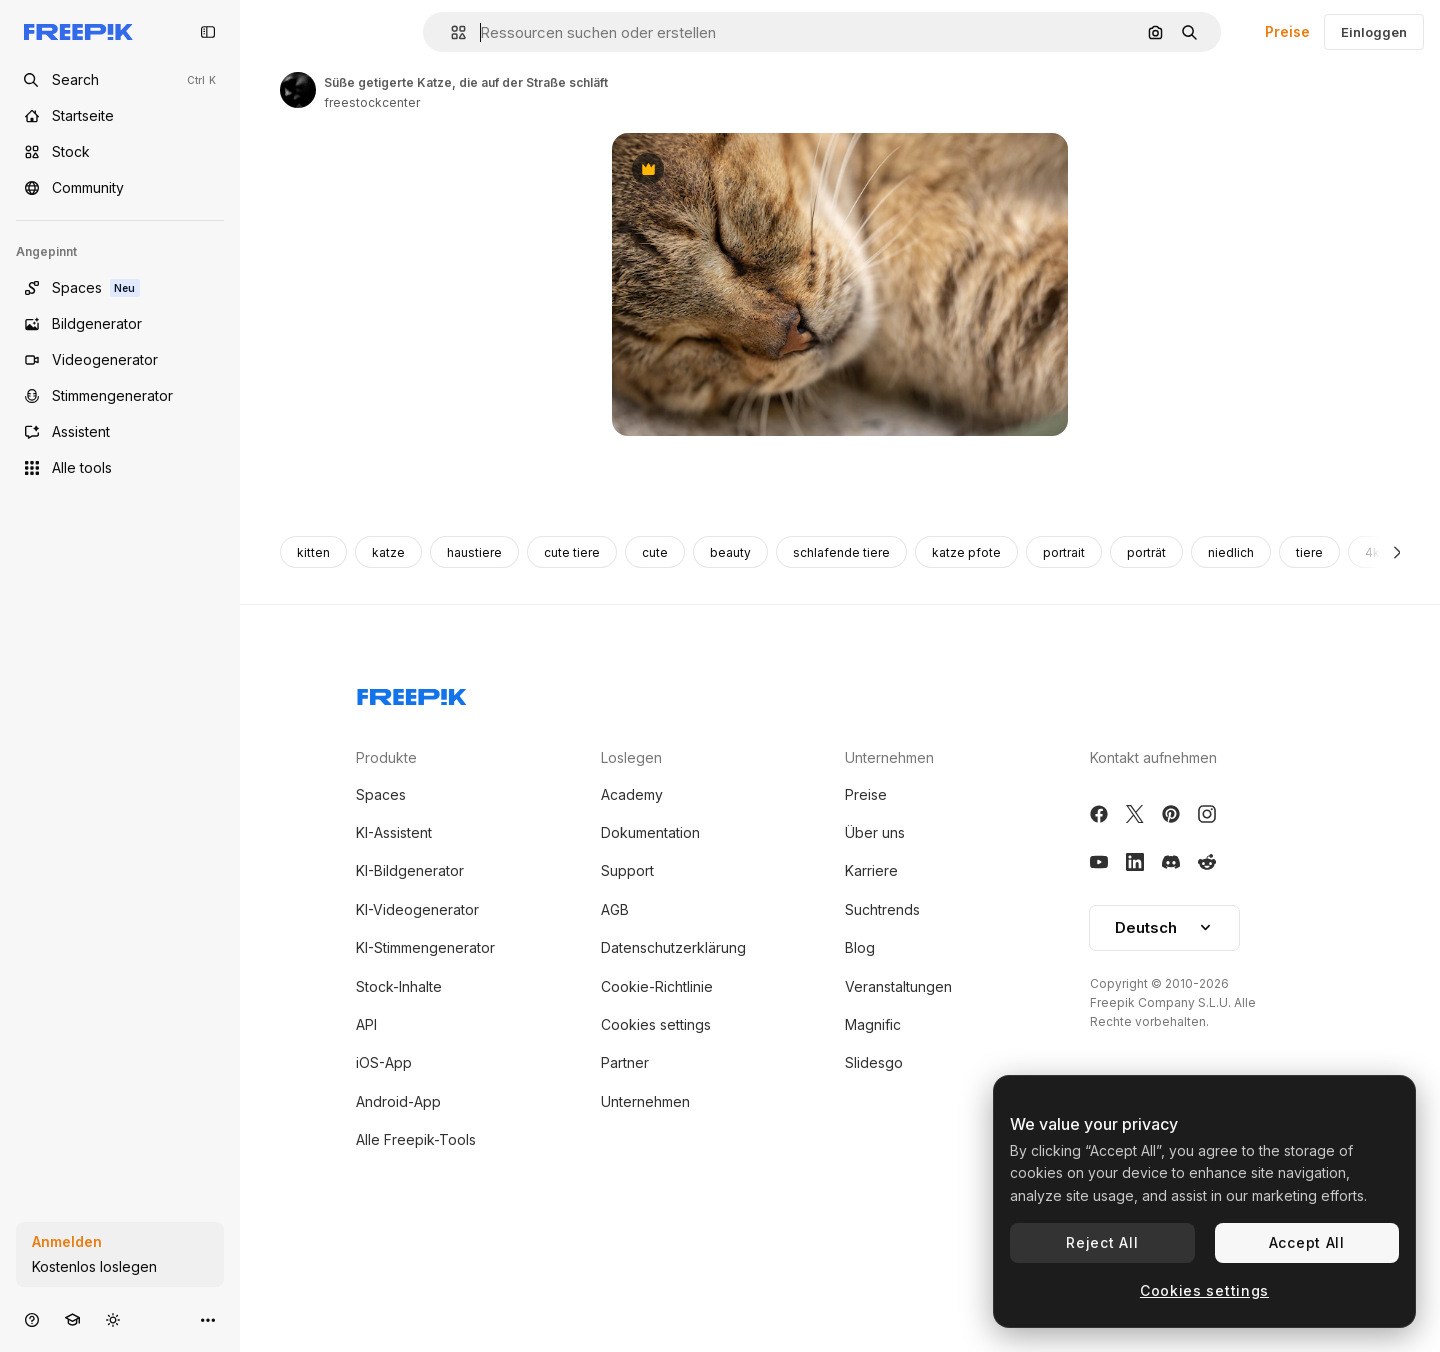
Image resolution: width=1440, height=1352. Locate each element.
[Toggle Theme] (113, 1319)
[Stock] (120, 152)
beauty (730, 995)
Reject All (1102, 1242)
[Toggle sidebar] (208, 32)
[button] (450, 32)
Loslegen (631, 1200)
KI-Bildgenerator (410, 1313)
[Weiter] (1397, 995)
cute (655, 995)
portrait (1064, 995)
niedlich (1231, 995)
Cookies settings (1204, 1290)
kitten (313, 995)
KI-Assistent (394, 1275)
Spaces (381, 1237)
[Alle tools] (120, 468)
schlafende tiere (841, 995)
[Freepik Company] (412, 1136)
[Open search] (120, 80)
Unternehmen (889, 1200)
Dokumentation (650, 1275)
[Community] (120, 188)
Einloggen (1374, 32)
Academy (632, 1237)
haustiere (474, 995)
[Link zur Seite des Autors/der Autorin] (298, 90)
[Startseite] (120, 116)
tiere (1309, 995)
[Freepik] (78, 32)
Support (627, 1313)
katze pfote (966, 995)
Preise (1287, 31)
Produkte (386, 1200)
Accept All (1307, 1242)
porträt (1146, 995)
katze (388, 995)
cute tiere (572, 995)
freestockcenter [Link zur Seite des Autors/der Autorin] (372, 102)
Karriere (871, 1313)
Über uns (875, 1275)
